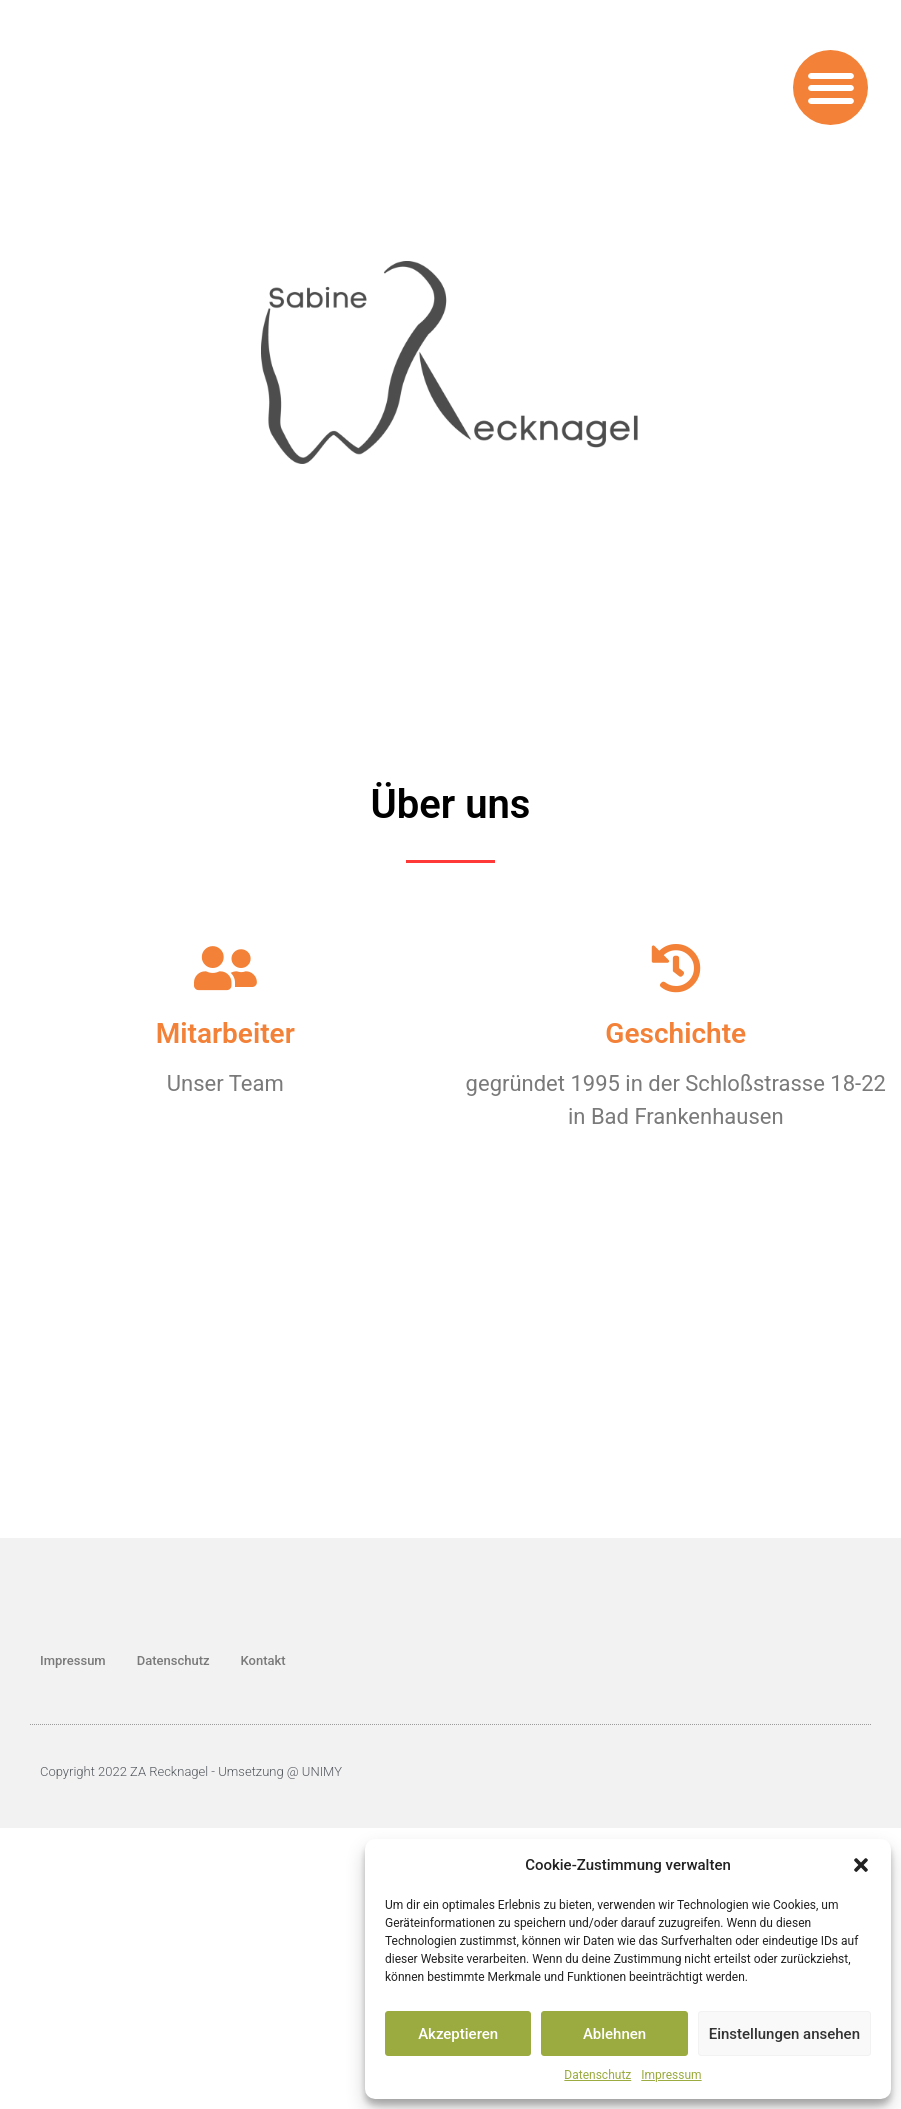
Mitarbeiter (225, 1033)
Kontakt (263, 1660)
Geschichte (675, 1033)
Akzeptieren (458, 2034)
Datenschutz (597, 2075)
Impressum (671, 2075)
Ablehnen (614, 2034)
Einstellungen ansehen (784, 2034)
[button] (861, 1865)
